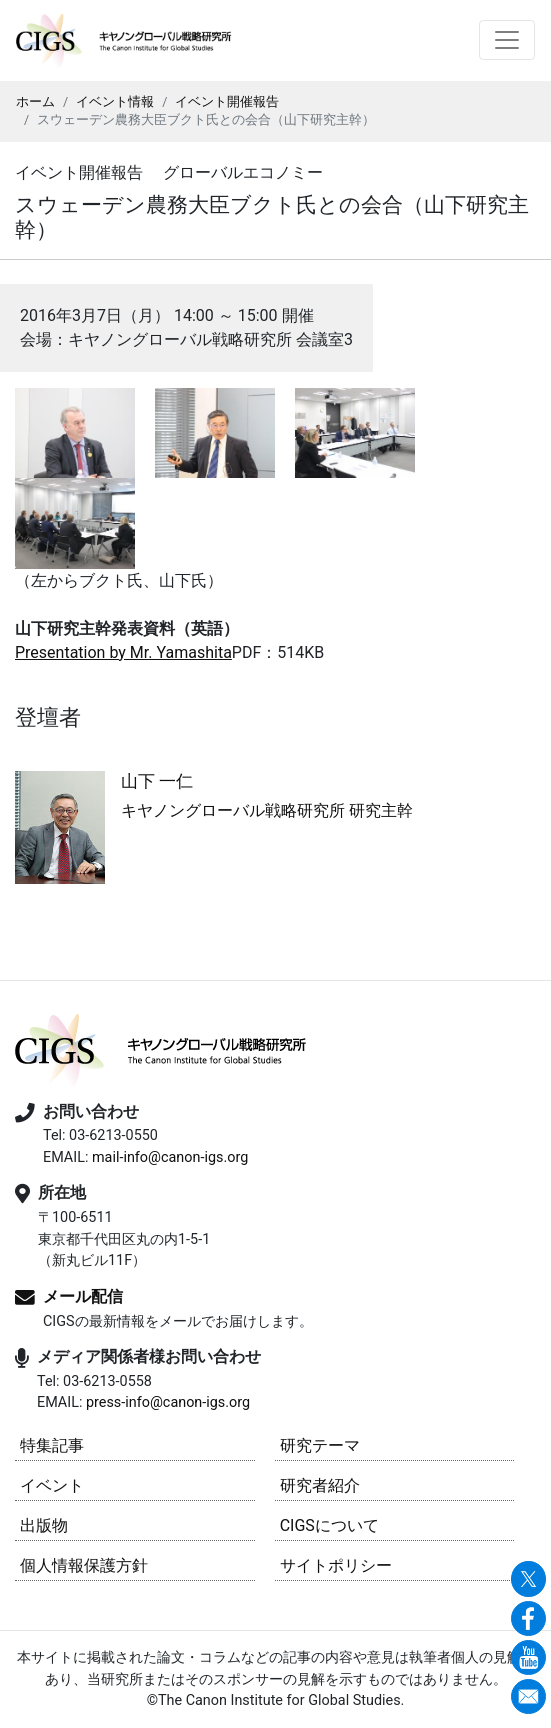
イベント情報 (115, 101)
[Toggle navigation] (507, 40)
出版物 (44, 1525)
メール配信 (83, 1297)
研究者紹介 (320, 1485)
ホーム (35, 101)
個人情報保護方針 (84, 1565)
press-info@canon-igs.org (168, 1402)
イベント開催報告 (227, 101)
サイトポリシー (336, 1565)
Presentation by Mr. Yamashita (123, 652)
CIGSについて (329, 1525)
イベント (52, 1485)
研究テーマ (320, 1445)
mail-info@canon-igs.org (170, 1157)
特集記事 (52, 1445)
